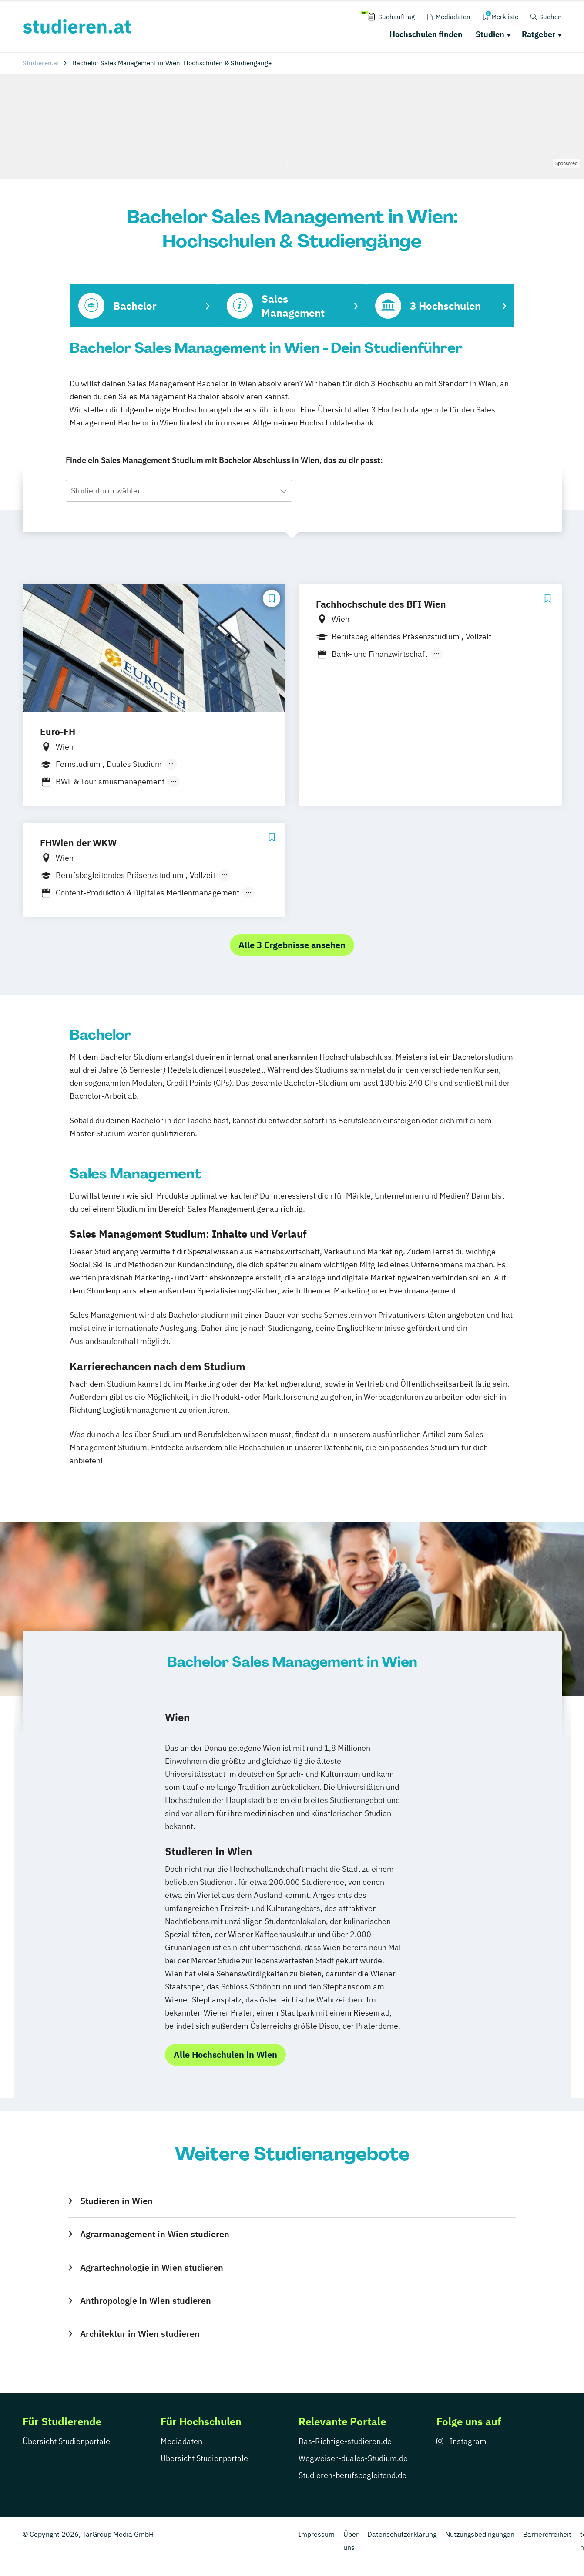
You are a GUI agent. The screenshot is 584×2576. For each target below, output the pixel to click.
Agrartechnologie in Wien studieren (151, 2267)
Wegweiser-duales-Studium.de (353, 2458)
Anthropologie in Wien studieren (145, 2300)
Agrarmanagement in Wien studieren (154, 2234)
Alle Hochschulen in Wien (225, 2054)
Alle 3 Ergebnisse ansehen (292, 945)
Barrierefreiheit (547, 2534)
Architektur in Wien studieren (140, 2334)
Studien (490, 34)
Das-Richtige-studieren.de (345, 2441)
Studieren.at (41, 63)
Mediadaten (181, 2441)
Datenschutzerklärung (401, 2534)
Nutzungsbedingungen (479, 2534)
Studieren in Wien (116, 2201)
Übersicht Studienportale (66, 2441)
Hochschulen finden (426, 34)
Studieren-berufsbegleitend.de (352, 2475)
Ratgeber (538, 34)
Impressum (317, 2534)
